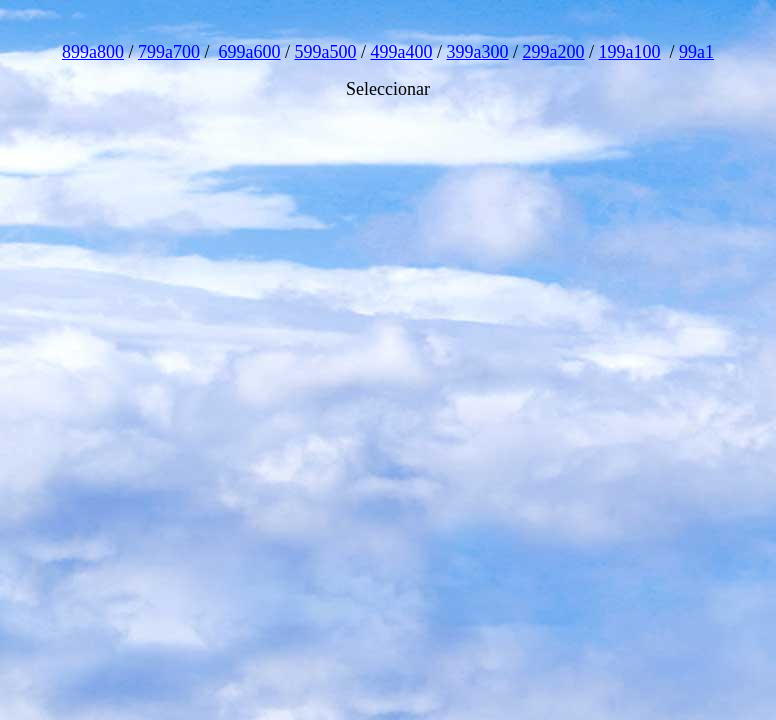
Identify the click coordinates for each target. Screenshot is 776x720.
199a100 (630, 52)
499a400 (402, 52)
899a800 (93, 52)
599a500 (325, 52)
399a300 (478, 52)
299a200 (554, 52)
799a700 (169, 52)
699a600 (249, 52)
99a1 (696, 52)
